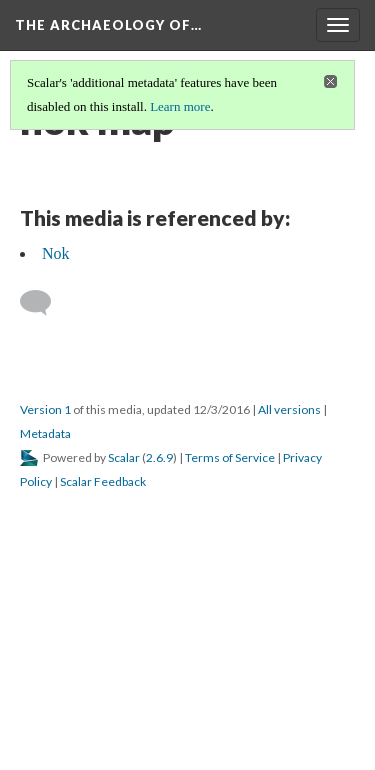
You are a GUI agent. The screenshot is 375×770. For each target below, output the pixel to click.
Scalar (124, 457)
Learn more (180, 106)
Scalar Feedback (103, 481)
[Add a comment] (44, 303)
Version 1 (45, 409)
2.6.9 (159, 457)
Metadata (45, 433)
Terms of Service (230, 457)
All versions (289, 409)
